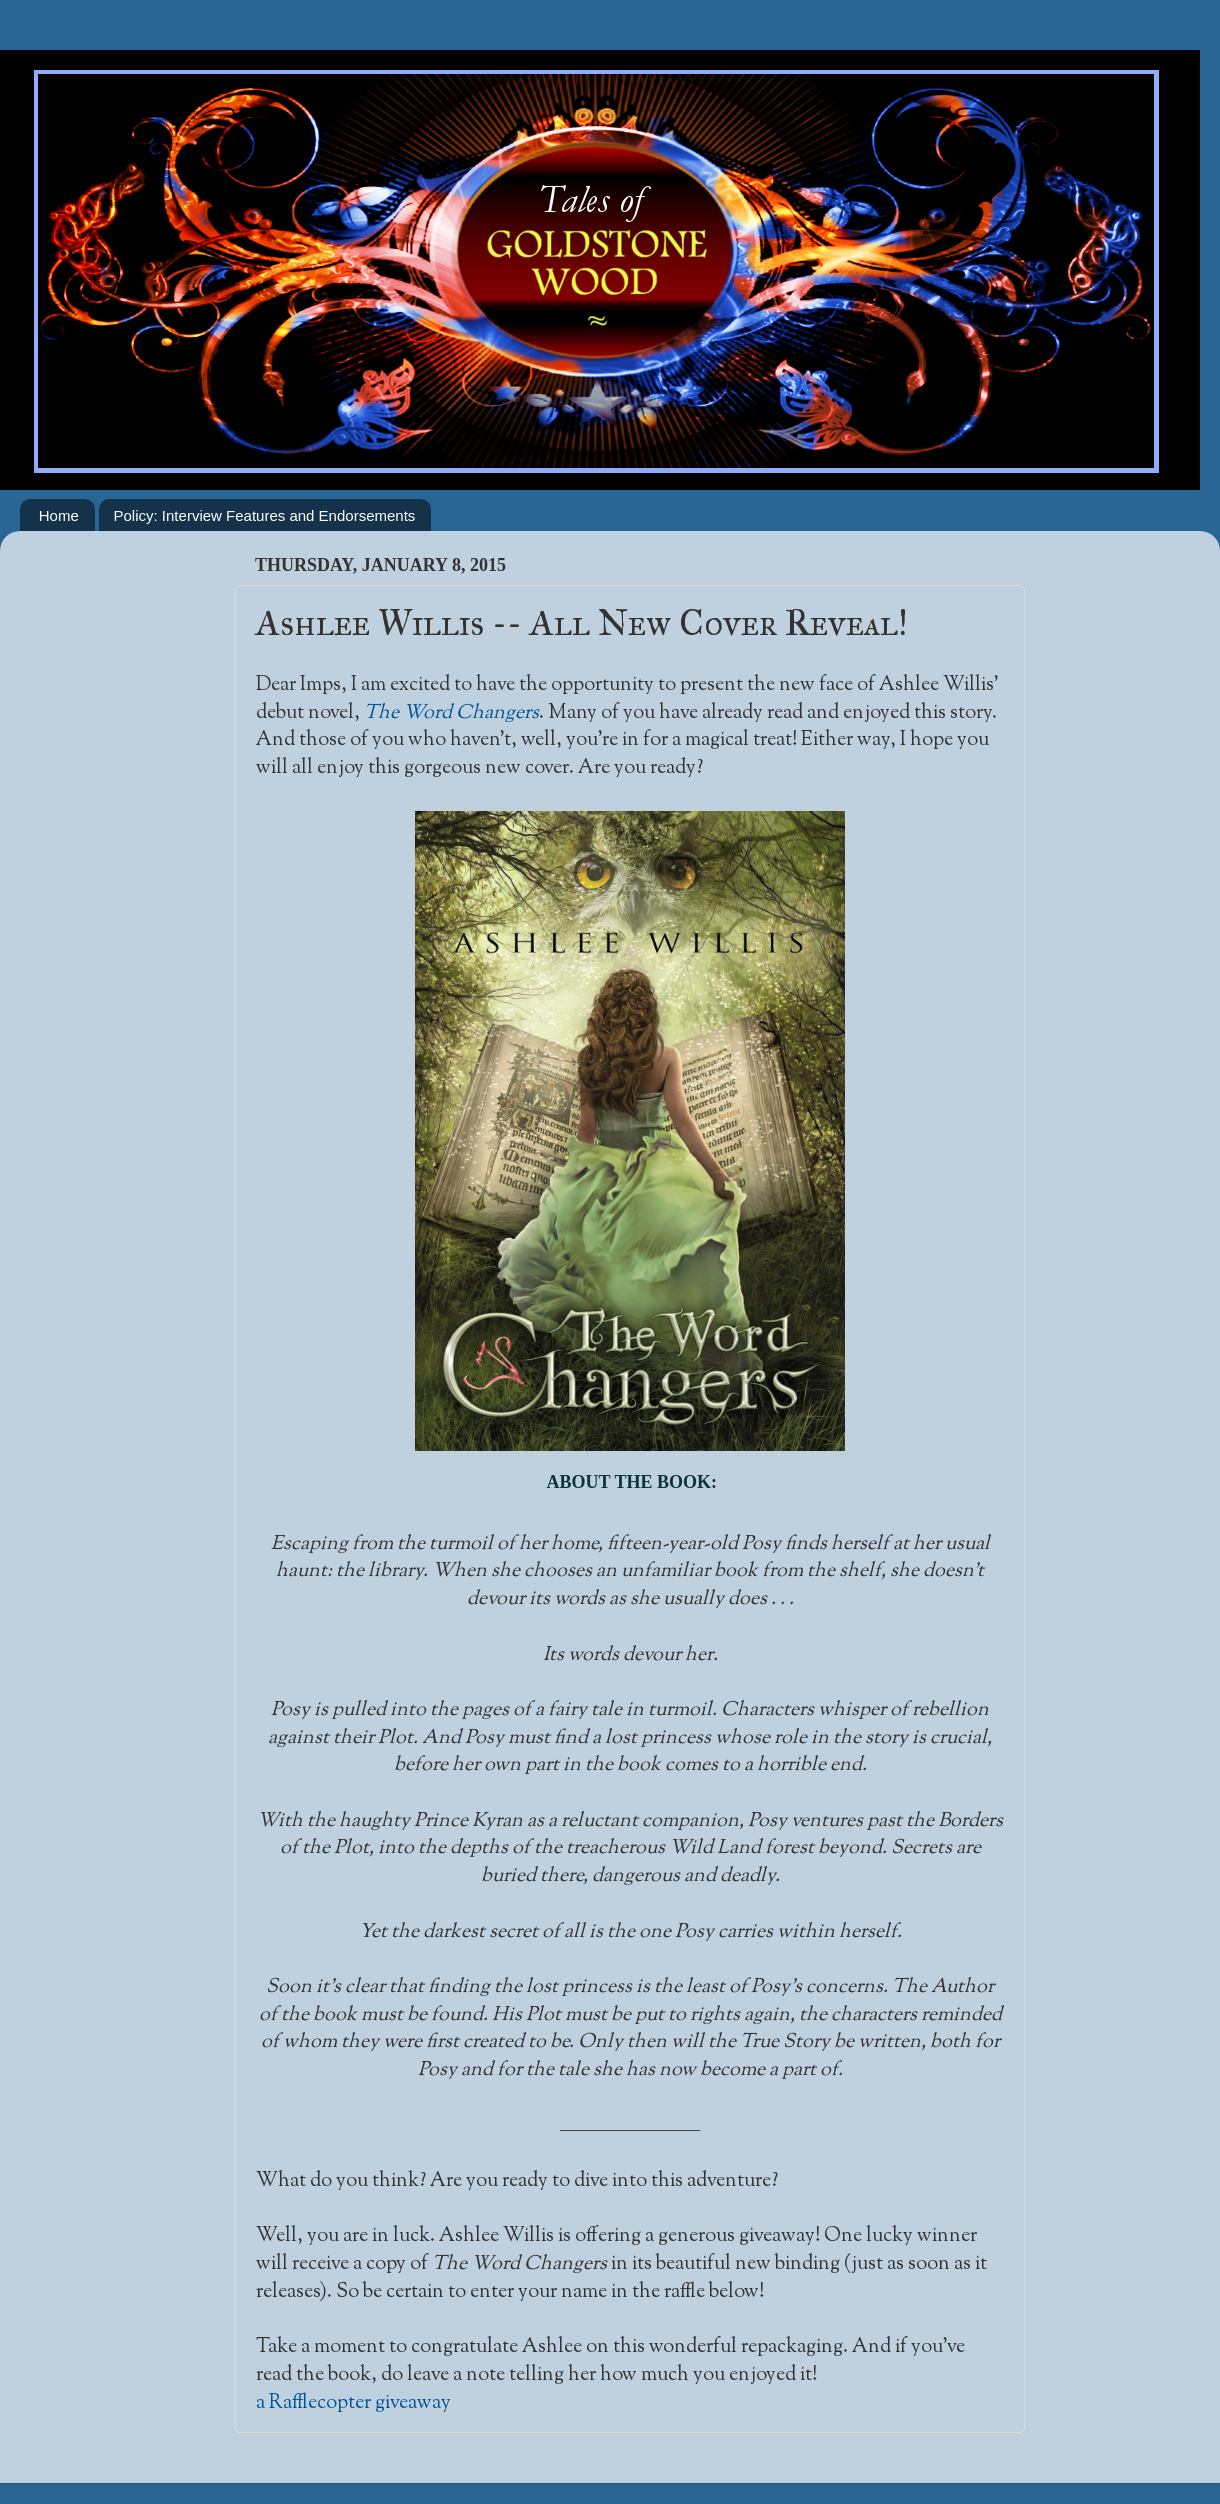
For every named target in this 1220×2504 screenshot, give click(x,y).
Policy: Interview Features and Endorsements (265, 515)
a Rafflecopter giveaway (353, 2403)
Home (59, 515)
